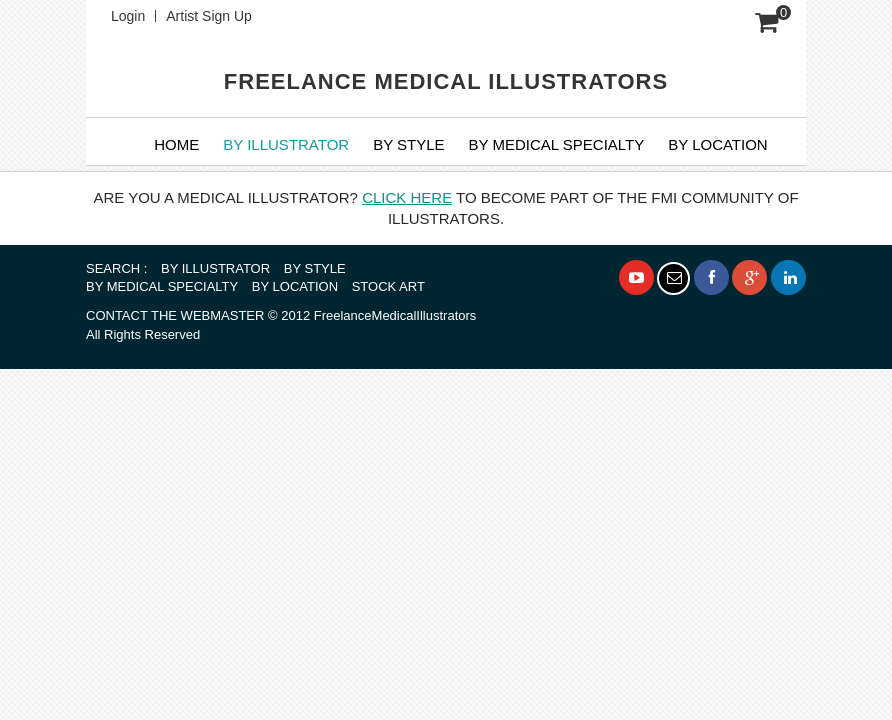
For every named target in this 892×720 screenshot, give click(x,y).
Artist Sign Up (209, 16)
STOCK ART (388, 286)
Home (176, 144)
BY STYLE (408, 144)
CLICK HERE (407, 197)
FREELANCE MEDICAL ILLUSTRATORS (446, 81)
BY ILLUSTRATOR (286, 144)
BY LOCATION (295, 286)
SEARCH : (116, 268)
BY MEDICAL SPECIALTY (557, 144)
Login (128, 16)
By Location (717, 144)
